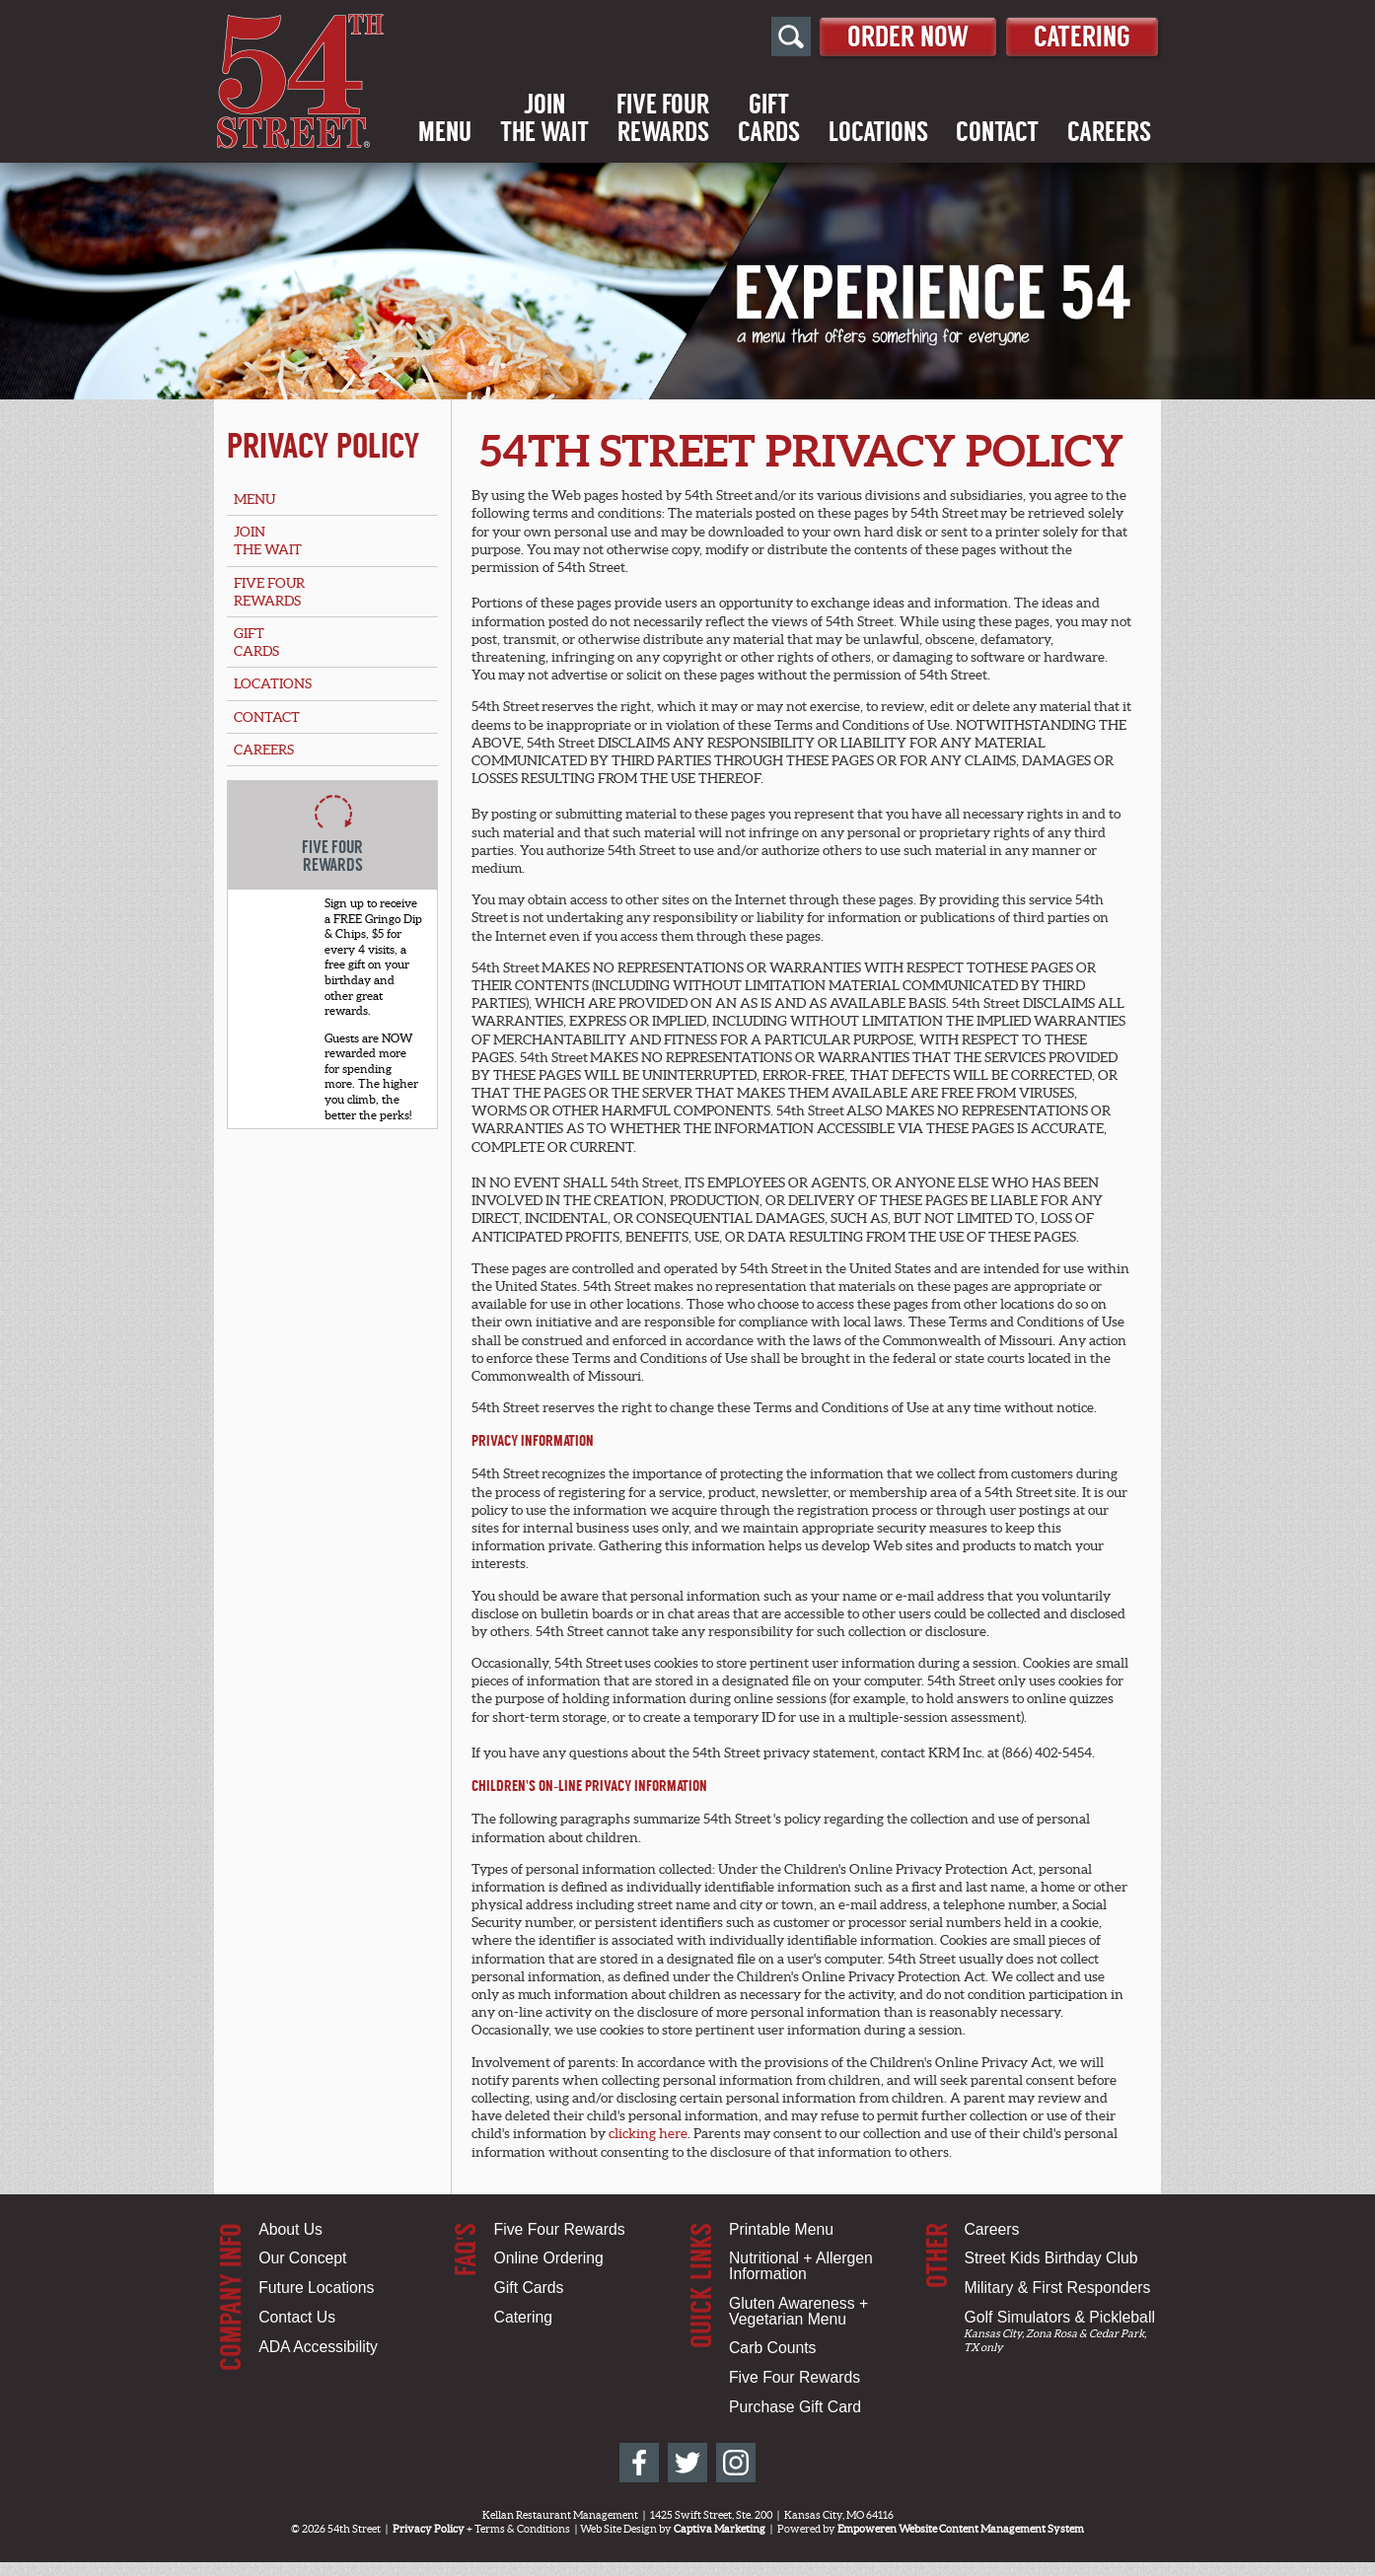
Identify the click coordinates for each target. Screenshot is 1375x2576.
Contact (997, 133)
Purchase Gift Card (795, 2406)
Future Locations (316, 2287)
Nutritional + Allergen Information (801, 2266)
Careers (1109, 133)
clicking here (648, 2133)
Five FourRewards (662, 119)
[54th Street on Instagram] (736, 2462)
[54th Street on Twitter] (687, 2462)
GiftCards (769, 119)
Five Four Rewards (559, 2229)
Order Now (899, 36)
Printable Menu (781, 2229)
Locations (878, 133)
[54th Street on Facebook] (639, 2462)
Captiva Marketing (719, 2529)
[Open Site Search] (778, 37)
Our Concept (302, 2258)
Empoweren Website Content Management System (960, 2529)
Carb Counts (772, 2347)
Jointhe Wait (544, 119)
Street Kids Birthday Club (1050, 2258)
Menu (444, 133)
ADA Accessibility (318, 2346)
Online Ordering (549, 2258)
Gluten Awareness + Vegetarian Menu (798, 2311)
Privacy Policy (323, 446)
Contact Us (296, 2317)
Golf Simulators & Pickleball (1059, 2317)
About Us (290, 2229)
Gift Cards (529, 2287)
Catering (1079, 36)
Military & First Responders (1057, 2287)
